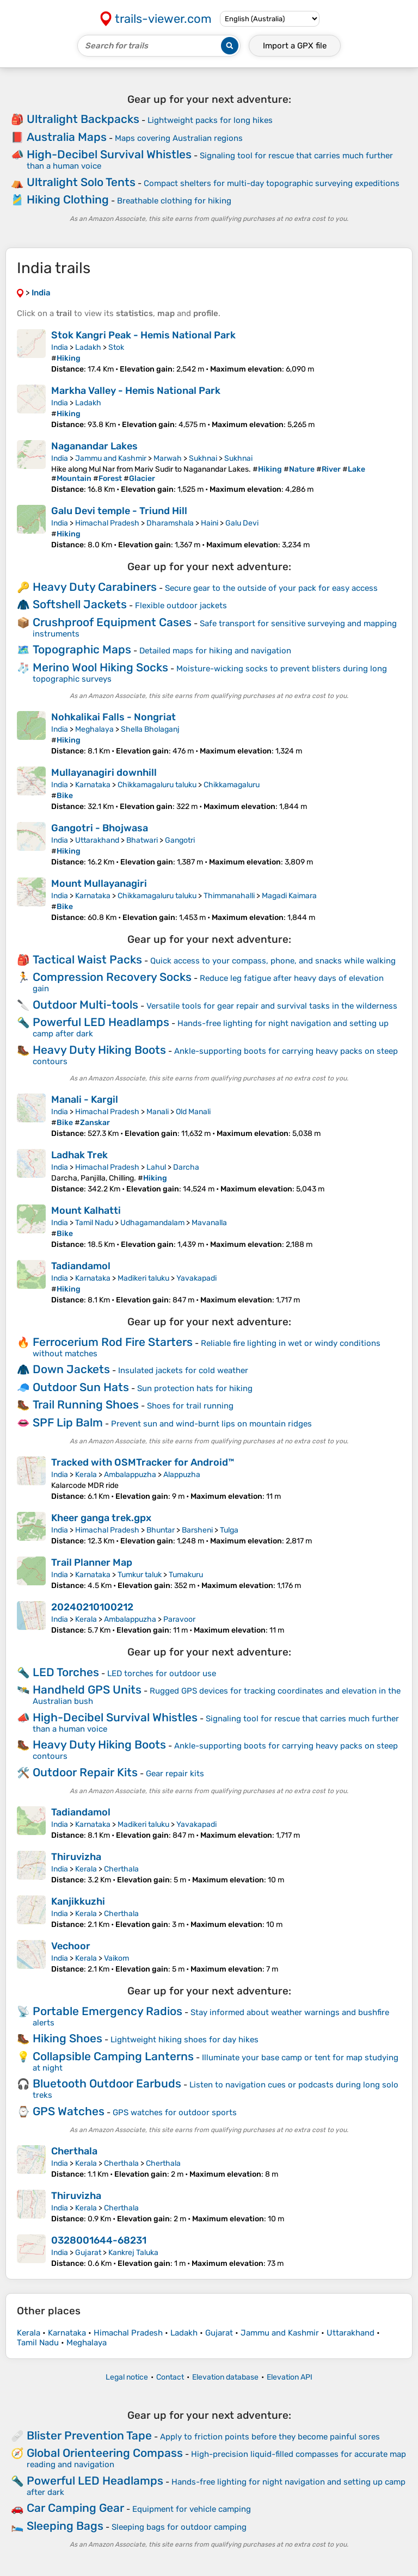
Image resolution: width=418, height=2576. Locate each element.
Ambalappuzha (130, 1474)
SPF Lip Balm (68, 1422)
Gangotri (180, 840)
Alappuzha (181, 1474)
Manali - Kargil (84, 1099)
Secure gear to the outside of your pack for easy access (271, 588)
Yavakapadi (196, 1278)
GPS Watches (68, 2111)
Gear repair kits (175, 1773)
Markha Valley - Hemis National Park (135, 391)
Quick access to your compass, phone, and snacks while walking (273, 961)
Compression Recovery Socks (112, 977)
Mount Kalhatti (86, 1210)
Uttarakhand (97, 840)
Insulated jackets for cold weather (183, 1370)
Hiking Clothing (68, 199)
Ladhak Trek (79, 1155)
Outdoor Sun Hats (81, 1387)
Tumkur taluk (140, 1574)
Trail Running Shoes (86, 1404)
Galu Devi (242, 523)
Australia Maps (67, 137)
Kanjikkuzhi (78, 1901)
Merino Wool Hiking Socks (100, 667)
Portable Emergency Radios (107, 2011)
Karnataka (92, 784)
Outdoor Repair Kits (85, 1772)
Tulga (229, 1530)
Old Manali (193, 1111)
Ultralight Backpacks (83, 119)
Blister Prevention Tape (89, 2435)
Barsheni (197, 1530)
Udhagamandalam (152, 1222)
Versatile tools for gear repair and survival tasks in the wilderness (271, 1006)
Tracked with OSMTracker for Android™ (143, 1462)
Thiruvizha (76, 1857)
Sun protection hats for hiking (195, 1388)
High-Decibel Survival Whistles (109, 154)
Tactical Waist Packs (87, 959)
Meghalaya (94, 729)
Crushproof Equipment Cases (112, 622)
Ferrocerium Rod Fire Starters (113, 1342)
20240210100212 (92, 1607)
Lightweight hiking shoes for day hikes (184, 2039)
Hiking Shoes (67, 2038)
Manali (157, 1111)
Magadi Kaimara (289, 895)
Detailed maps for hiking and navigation (215, 651)
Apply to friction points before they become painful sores (270, 2437)
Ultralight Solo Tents (81, 182)
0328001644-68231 (98, 2240)
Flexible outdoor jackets (181, 605)
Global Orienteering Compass (105, 2453)
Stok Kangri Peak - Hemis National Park (143, 335)
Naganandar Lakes (94, 446)
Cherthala (121, 1869)
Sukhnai (203, 458)
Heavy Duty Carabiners (95, 587)
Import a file (295, 46)
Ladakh (88, 347)
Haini (209, 523)
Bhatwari (142, 840)
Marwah (167, 458)
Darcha (186, 1167)
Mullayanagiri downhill (104, 773)
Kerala (86, 1474)
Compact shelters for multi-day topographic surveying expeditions (271, 183)
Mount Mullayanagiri (99, 883)
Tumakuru (186, 1574)
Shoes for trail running (190, 1406)
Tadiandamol (80, 1266)
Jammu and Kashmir (110, 458)
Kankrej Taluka (133, 2252)
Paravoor (179, 1619)
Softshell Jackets (80, 604)
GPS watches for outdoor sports (175, 2112)
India (59, 347)
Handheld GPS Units (87, 1689)
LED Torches (66, 1672)
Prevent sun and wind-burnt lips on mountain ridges (211, 1424)
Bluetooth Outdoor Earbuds (107, 2083)
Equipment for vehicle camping (191, 2509)
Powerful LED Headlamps (101, 1022)
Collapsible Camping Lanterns (113, 2056)
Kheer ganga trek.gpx (101, 1518)
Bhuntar (160, 1530)
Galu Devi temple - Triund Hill (119, 511)
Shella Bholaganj (150, 729)
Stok (116, 347)
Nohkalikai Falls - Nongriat (113, 717)
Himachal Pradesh (107, 523)
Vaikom (116, 1958)
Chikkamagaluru (232, 784)
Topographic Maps (82, 649)
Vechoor (70, 1946)
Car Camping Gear (75, 2508)
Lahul (156, 1167)
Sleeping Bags (65, 2525)
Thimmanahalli (229, 895)
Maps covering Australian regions (179, 138)
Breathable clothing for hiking (174, 201)
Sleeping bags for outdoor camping (179, 2527)
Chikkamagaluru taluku (157, 784)
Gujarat (88, 2252)
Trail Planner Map (91, 1562)
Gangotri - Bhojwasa (99, 828)
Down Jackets (71, 1369)
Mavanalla (209, 1222)
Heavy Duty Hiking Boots (99, 1050)
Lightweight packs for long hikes (210, 120)
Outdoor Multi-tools (85, 1004)
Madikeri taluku (143, 1278)
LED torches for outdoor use (161, 1673)
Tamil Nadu (94, 1222)
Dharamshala (170, 523)
